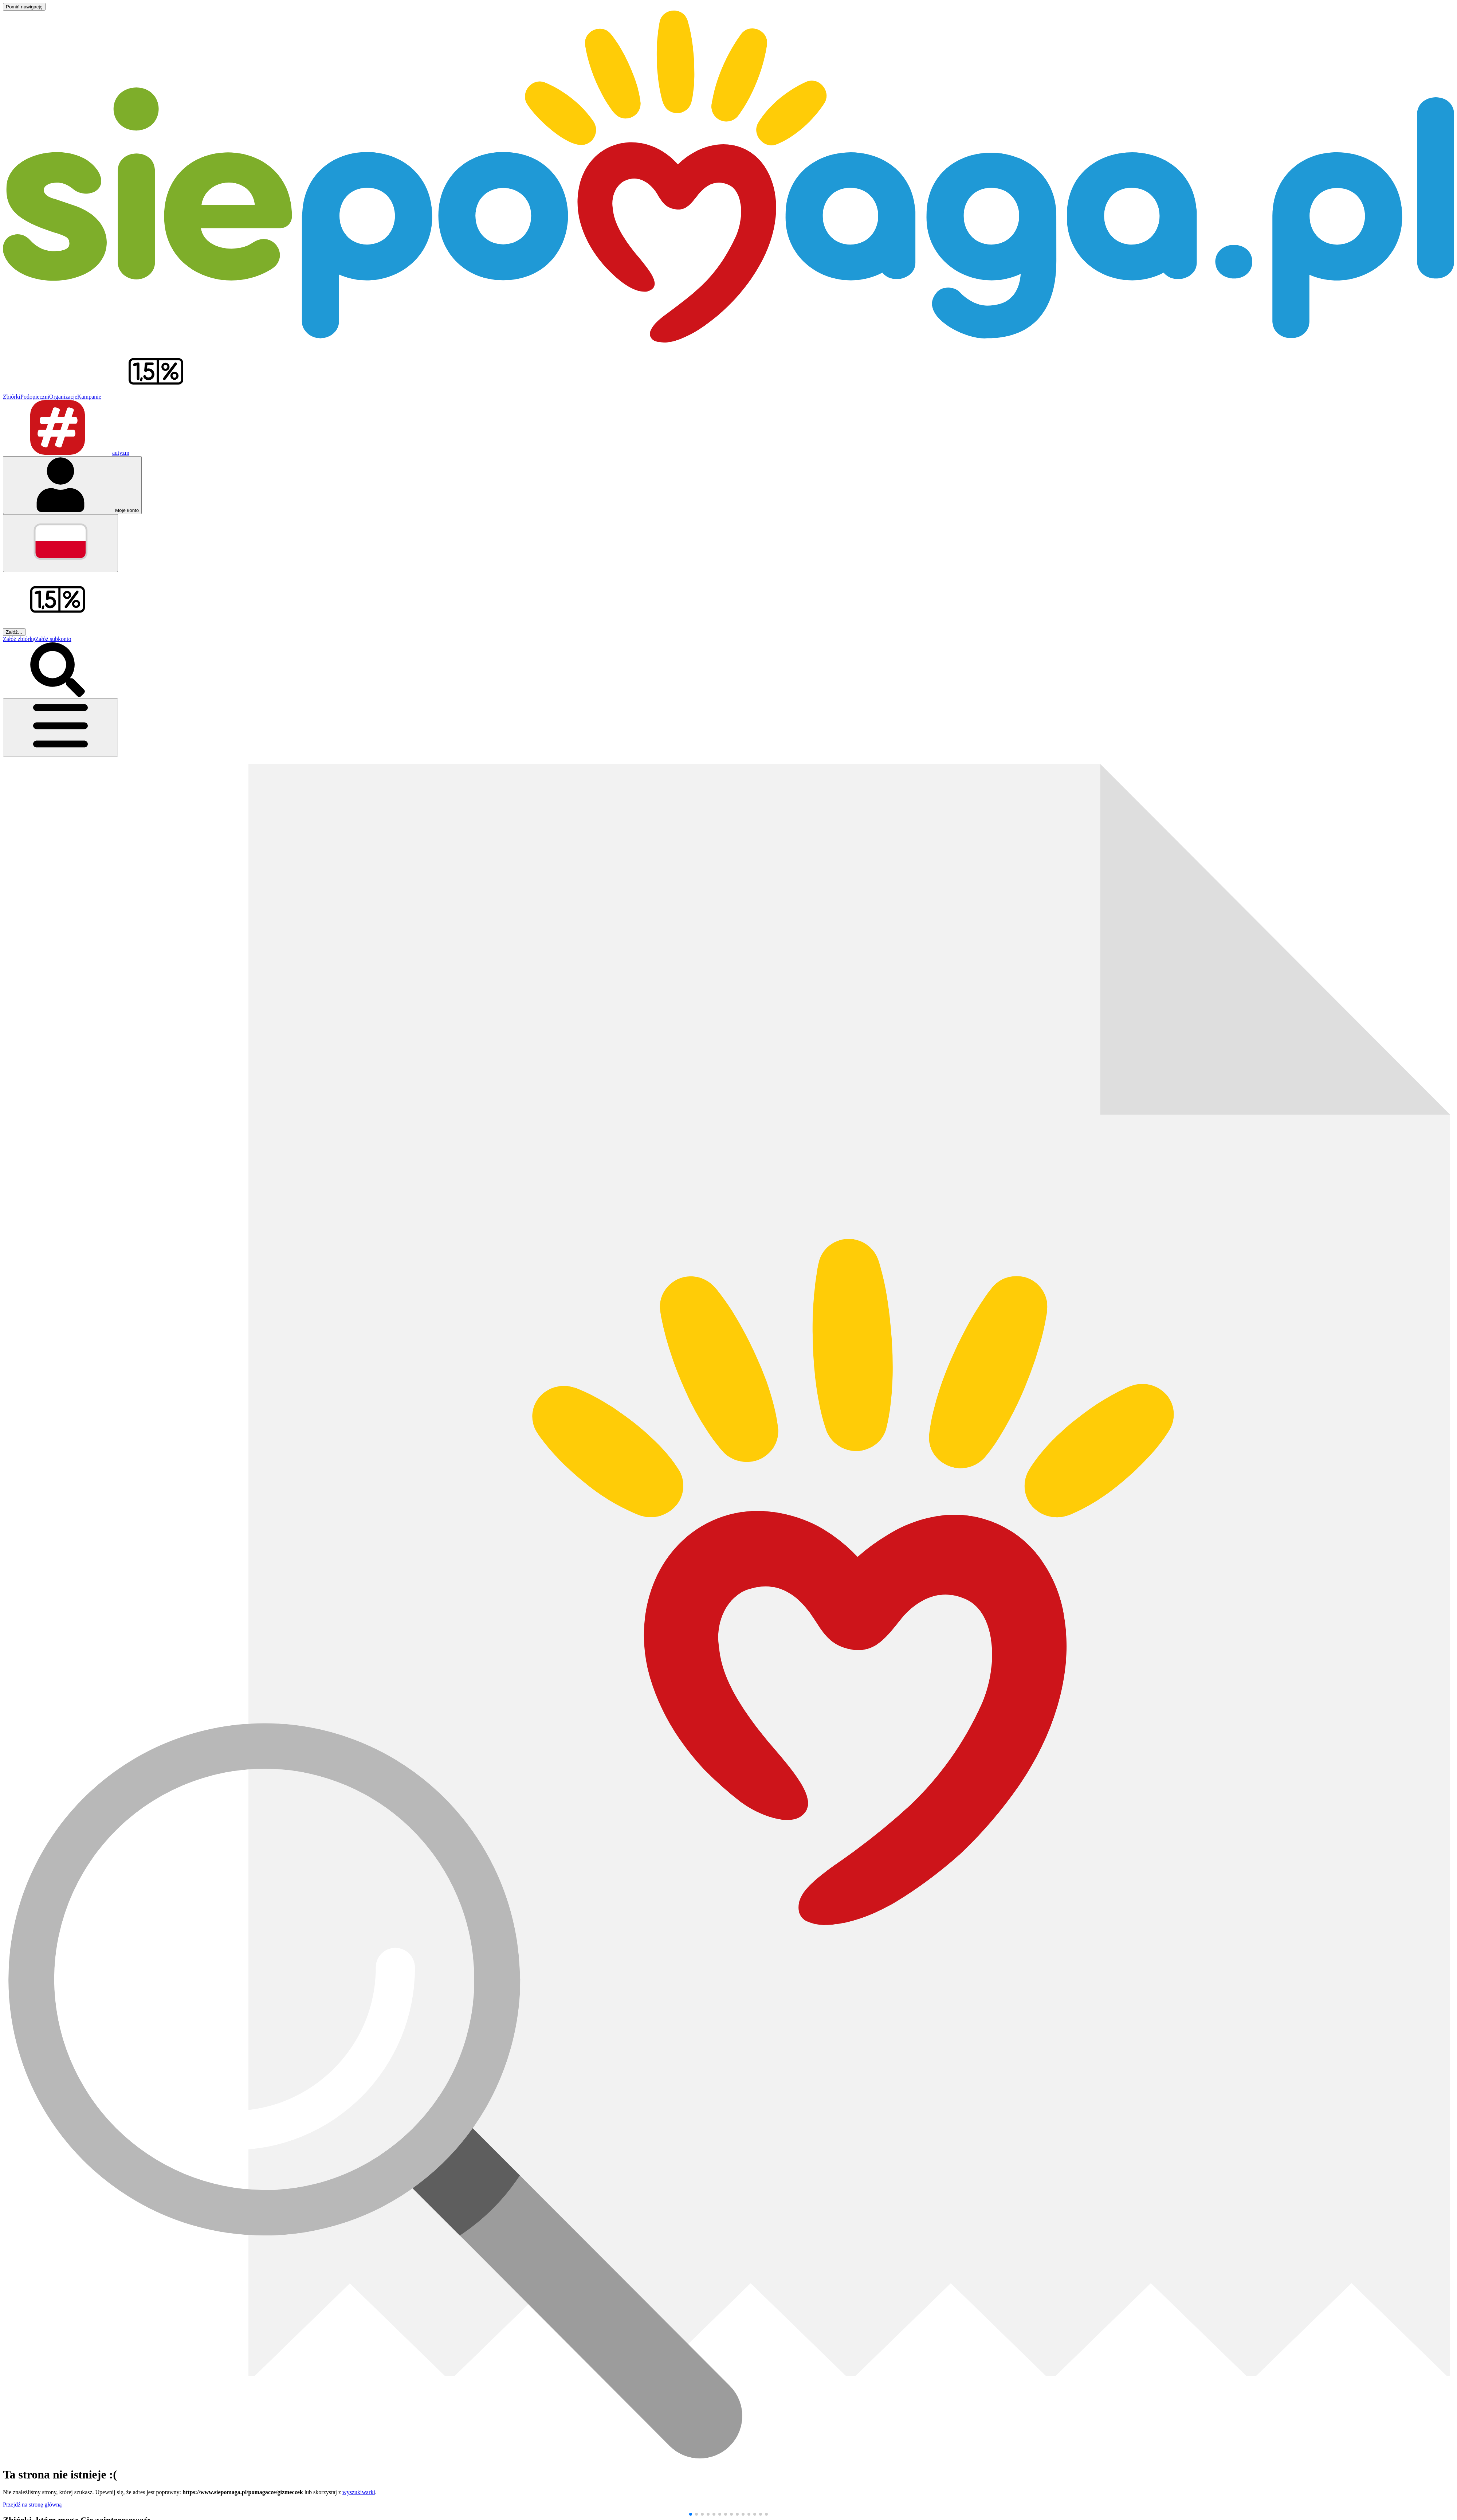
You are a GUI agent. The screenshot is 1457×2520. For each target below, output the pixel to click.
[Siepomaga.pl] (728, 340)
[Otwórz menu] (60, 727)
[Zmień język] (60, 543)
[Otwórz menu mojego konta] (72, 485)
